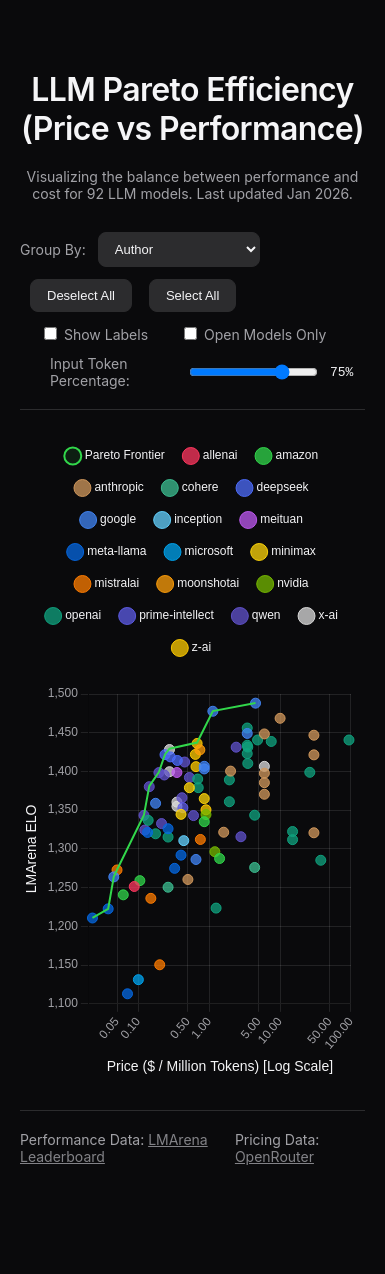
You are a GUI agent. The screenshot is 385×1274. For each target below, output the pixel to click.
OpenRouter (274, 1156)
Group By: (53, 249)
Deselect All (81, 295)
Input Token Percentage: (90, 372)
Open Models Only (255, 334)
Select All (192, 295)
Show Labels (96, 334)
